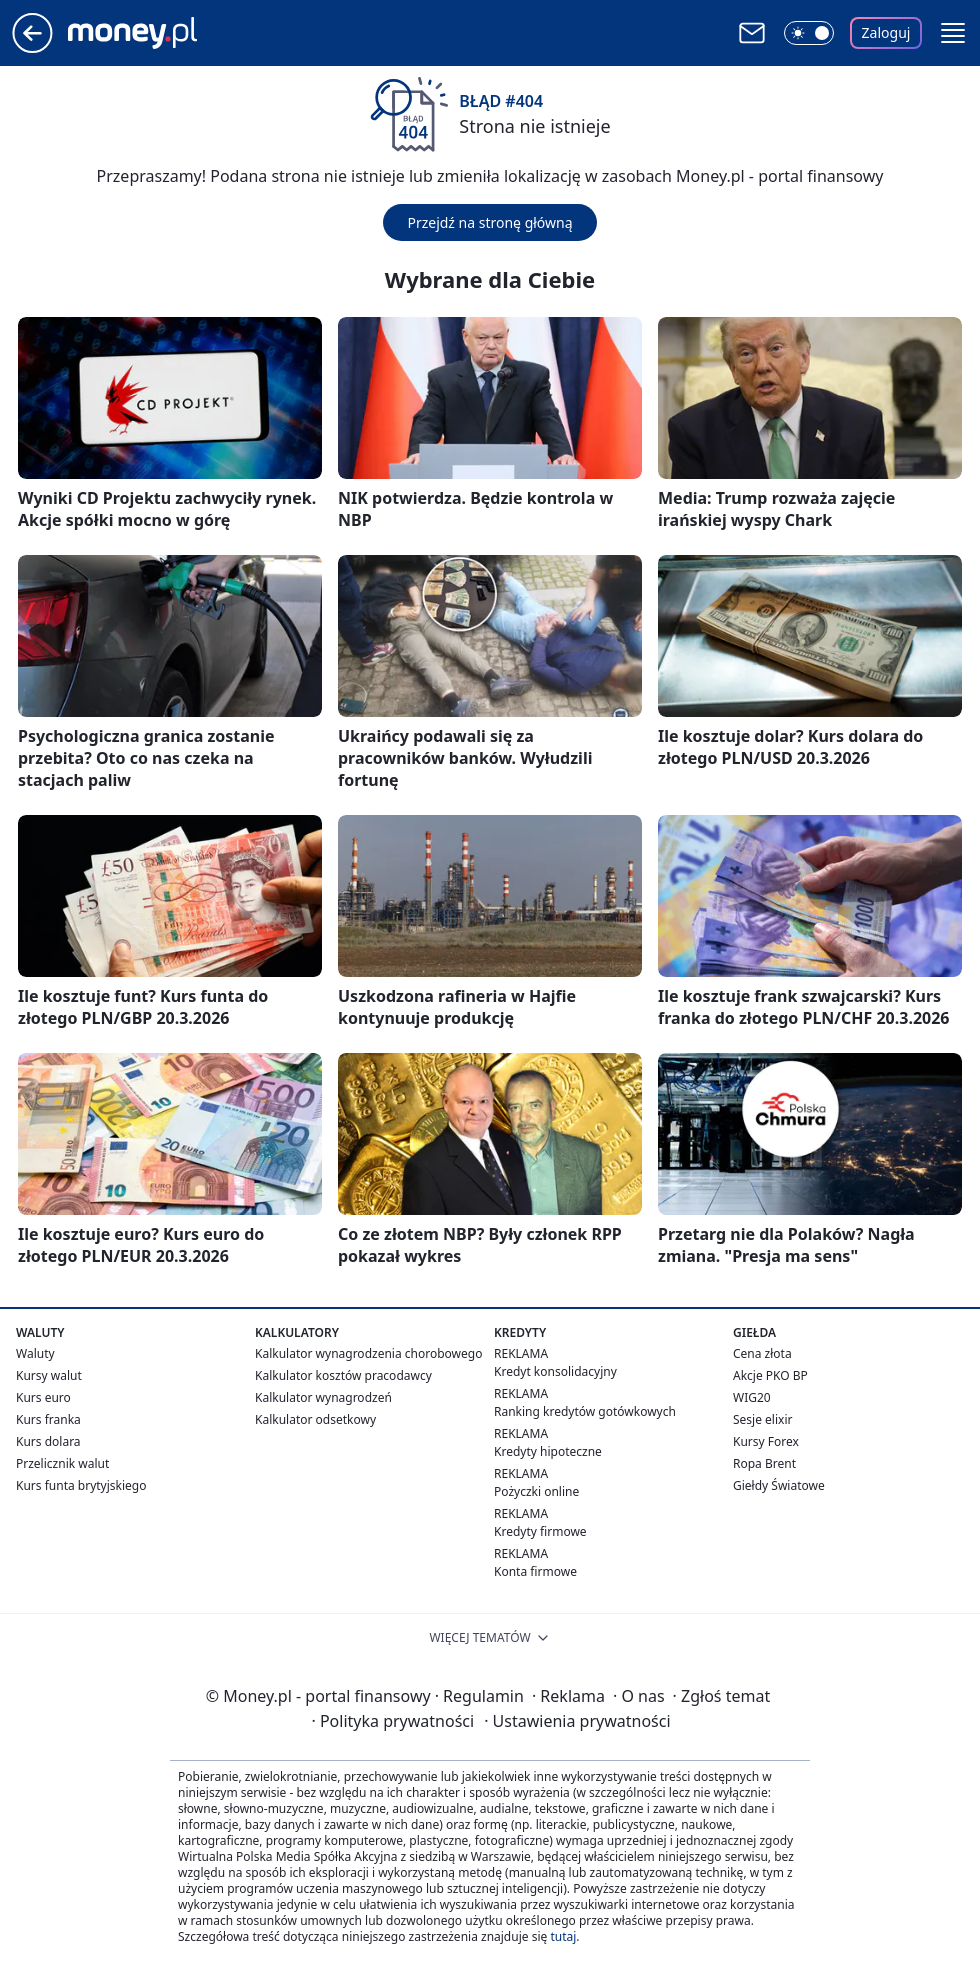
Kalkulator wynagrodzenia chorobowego (368, 1353)
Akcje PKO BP (770, 1375)
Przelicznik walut (62, 1463)
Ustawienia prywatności (577, 1721)
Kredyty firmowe (540, 1531)
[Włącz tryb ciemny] (809, 33)
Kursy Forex (766, 1441)
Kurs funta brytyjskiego (81, 1485)
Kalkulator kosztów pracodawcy (343, 1375)
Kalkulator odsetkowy (315, 1419)
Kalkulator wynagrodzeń (323, 1397)
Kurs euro (43, 1397)
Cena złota (762, 1353)
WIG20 (752, 1397)
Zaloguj (886, 32)
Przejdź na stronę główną (489, 222)
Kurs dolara (48, 1441)
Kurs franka (48, 1419)
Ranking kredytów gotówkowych (585, 1411)
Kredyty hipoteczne (548, 1451)
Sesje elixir (762, 1419)
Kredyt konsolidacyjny (555, 1371)
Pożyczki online (536, 1491)
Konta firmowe (535, 1571)
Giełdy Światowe (779, 1485)
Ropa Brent (764, 1463)
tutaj (563, 1936)
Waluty (35, 1353)
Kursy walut (49, 1375)
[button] (953, 33)
